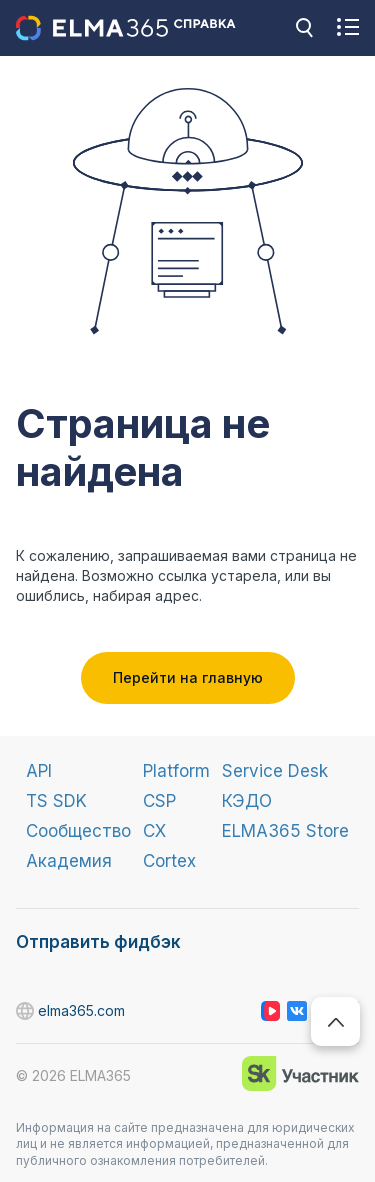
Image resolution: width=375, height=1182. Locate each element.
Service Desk (275, 771)
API (39, 771)
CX (154, 831)
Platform (176, 771)
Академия (69, 861)
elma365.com (26, 1011)
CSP (159, 801)
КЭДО (247, 801)
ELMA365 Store (285, 831)
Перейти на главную (188, 677)
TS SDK (56, 801)
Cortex (169, 861)
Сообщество (78, 831)
